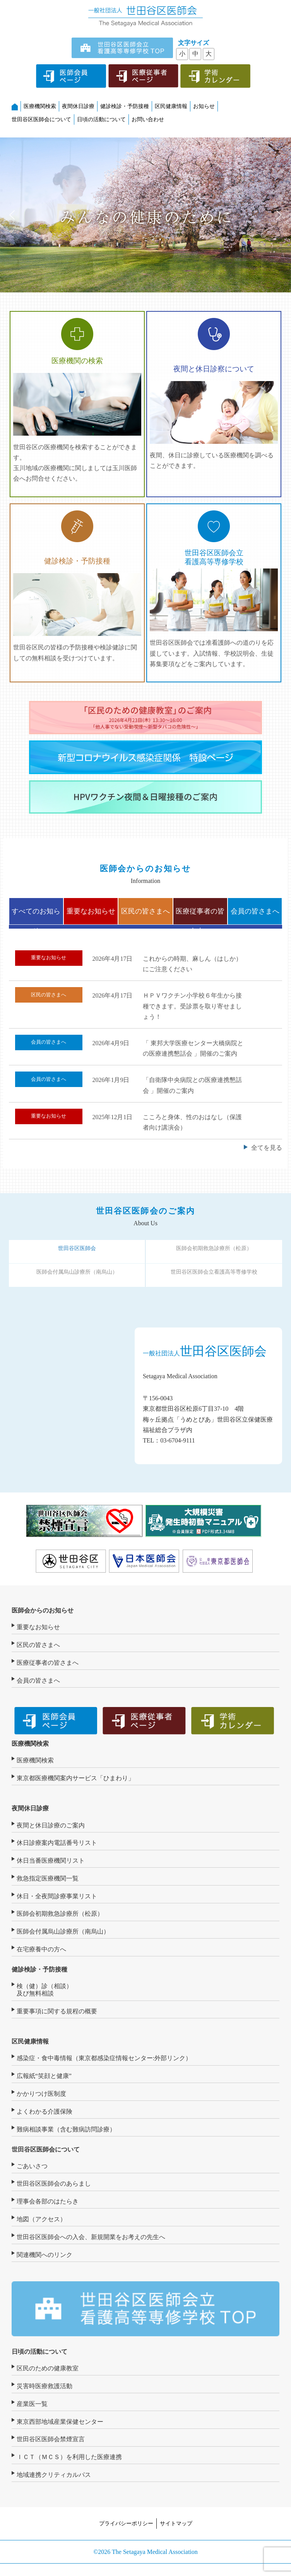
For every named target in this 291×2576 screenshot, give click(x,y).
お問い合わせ (148, 119)
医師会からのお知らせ (43, 1610)
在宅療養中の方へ (41, 1949)
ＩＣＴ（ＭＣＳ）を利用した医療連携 (69, 2457)
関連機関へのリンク (44, 2254)
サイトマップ (176, 2523)
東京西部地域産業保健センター (60, 2421)
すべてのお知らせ (36, 916)
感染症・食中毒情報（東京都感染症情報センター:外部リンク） (104, 2058)
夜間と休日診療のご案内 (51, 1825)
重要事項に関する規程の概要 (57, 2011)
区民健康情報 (171, 106)
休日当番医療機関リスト (51, 1860)
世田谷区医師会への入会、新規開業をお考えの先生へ (91, 2237)
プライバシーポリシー (126, 2523)
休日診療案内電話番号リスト (57, 1842)
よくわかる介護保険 (44, 2111)
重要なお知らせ (91, 911)
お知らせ (204, 106)
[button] (12, 215)
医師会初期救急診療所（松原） (214, 1248)
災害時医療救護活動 (44, 2386)
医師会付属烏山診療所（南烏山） (77, 1272)
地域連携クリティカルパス (54, 2474)
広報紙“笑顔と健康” (44, 2076)
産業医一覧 (32, 2404)
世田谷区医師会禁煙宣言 (51, 2439)
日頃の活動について (101, 119)
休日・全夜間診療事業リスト (57, 1896)
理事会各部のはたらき (48, 2201)
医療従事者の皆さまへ (200, 916)
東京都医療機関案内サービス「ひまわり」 (75, 1778)
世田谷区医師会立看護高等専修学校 (214, 1272)
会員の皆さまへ (255, 911)
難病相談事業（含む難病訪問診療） (66, 2129)
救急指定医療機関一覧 (48, 1878)
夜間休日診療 (78, 106)
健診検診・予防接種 (124, 106)
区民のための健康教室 (48, 2368)
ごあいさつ (32, 2166)
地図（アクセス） (41, 2219)
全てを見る (266, 1147)
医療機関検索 (40, 106)
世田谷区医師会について (41, 119)
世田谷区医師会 (77, 1248)
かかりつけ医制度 (41, 2093)
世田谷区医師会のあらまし (54, 2183)
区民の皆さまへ (145, 911)
